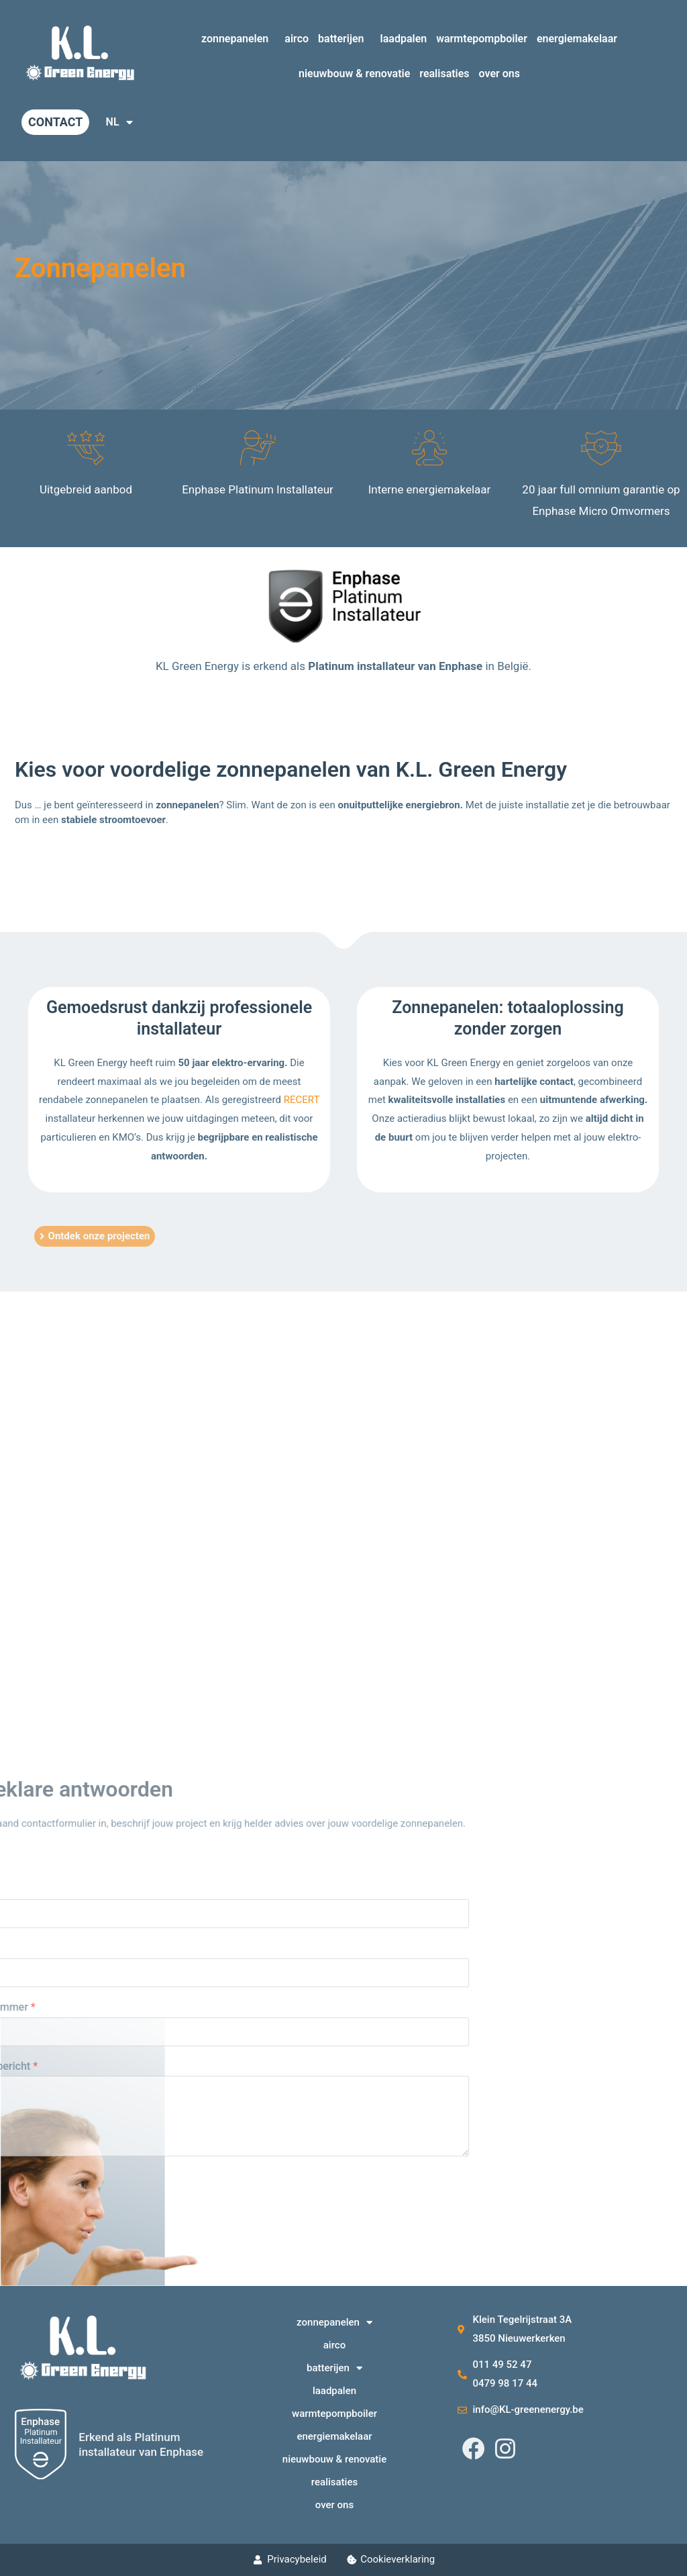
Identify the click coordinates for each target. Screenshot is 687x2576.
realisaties (444, 73)
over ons (499, 73)
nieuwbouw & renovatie (354, 73)
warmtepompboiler (481, 38)
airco (296, 38)
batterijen (344, 39)
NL (119, 122)
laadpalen (403, 38)
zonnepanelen (238, 39)
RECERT (301, 1100)
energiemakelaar (577, 38)
